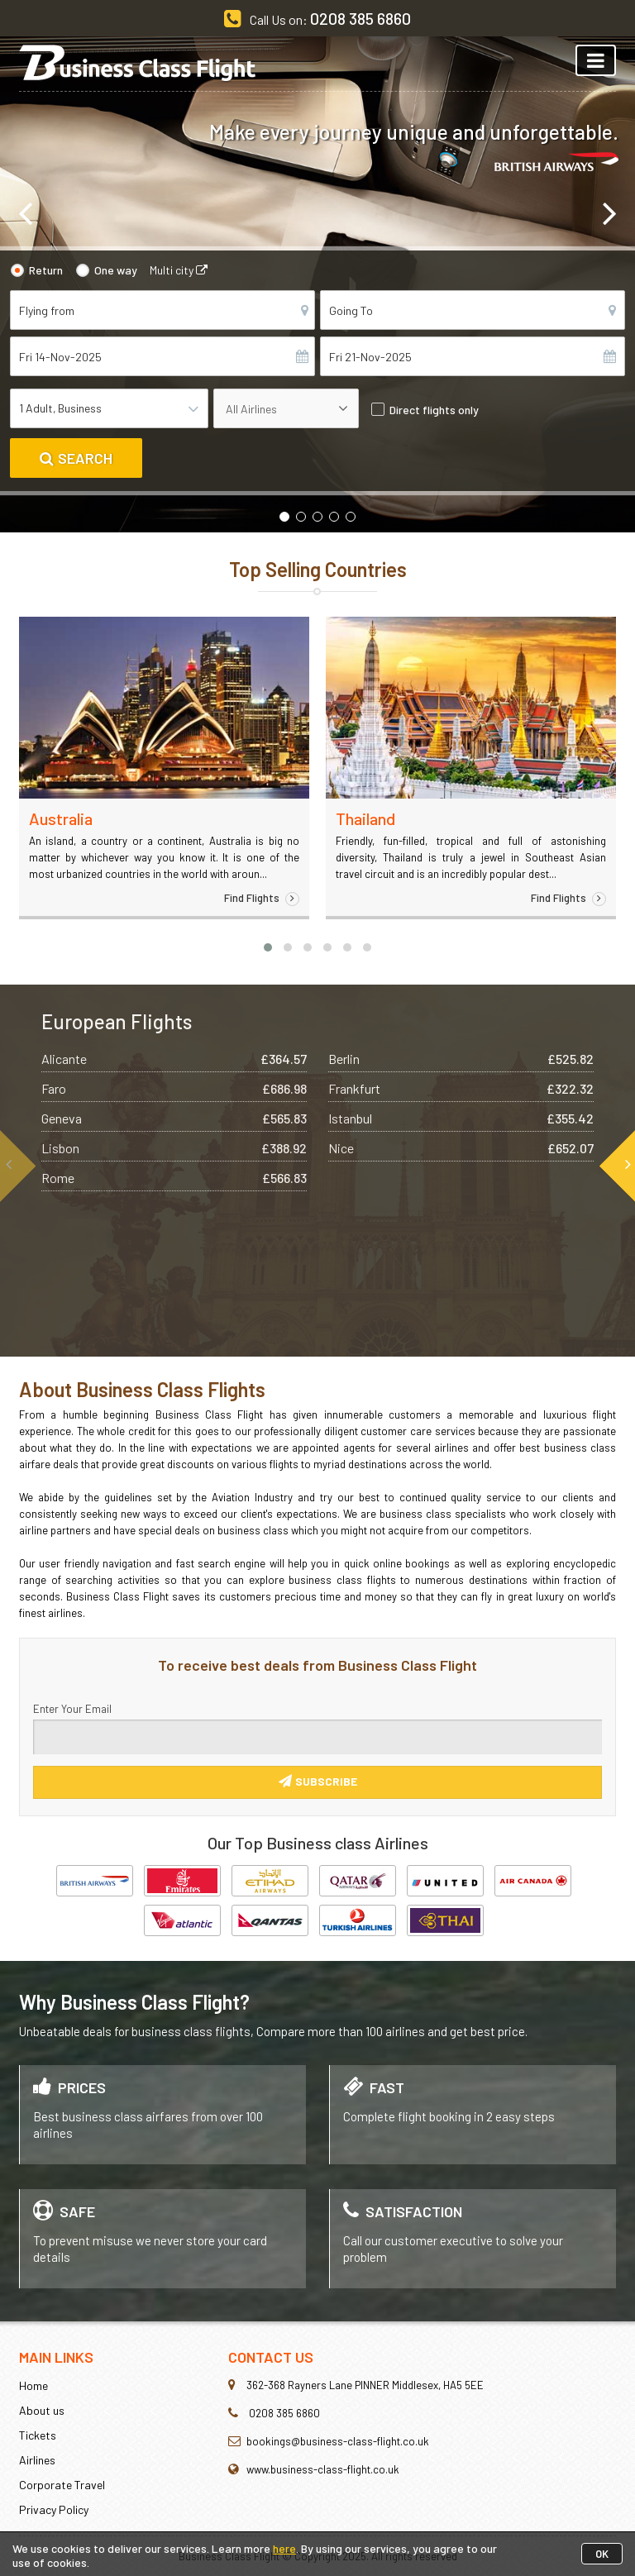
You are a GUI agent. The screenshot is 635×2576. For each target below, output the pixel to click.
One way (115, 270)
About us (41, 2410)
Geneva (61, 1118)
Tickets (37, 2435)
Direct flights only (434, 410)
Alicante (64, 1058)
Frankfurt (354, 1088)
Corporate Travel (62, 2485)
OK (602, 2553)
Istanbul (350, 1118)
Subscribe (318, 1781)
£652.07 (570, 1148)
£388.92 (284, 1148)
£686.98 (284, 1088)
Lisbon (60, 1148)
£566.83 (284, 1177)
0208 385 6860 (360, 18)
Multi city (179, 270)
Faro (53, 1088)
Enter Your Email (72, 1708)
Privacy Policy (53, 2509)
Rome (57, 1177)
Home (33, 2385)
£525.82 (570, 1058)
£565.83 (284, 1118)
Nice (341, 1148)
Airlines (37, 2460)
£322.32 (570, 1088)
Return (46, 270)
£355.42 (570, 1118)
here (284, 2548)
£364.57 (283, 1058)
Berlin (344, 1058)
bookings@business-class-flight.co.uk (337, 2441)
